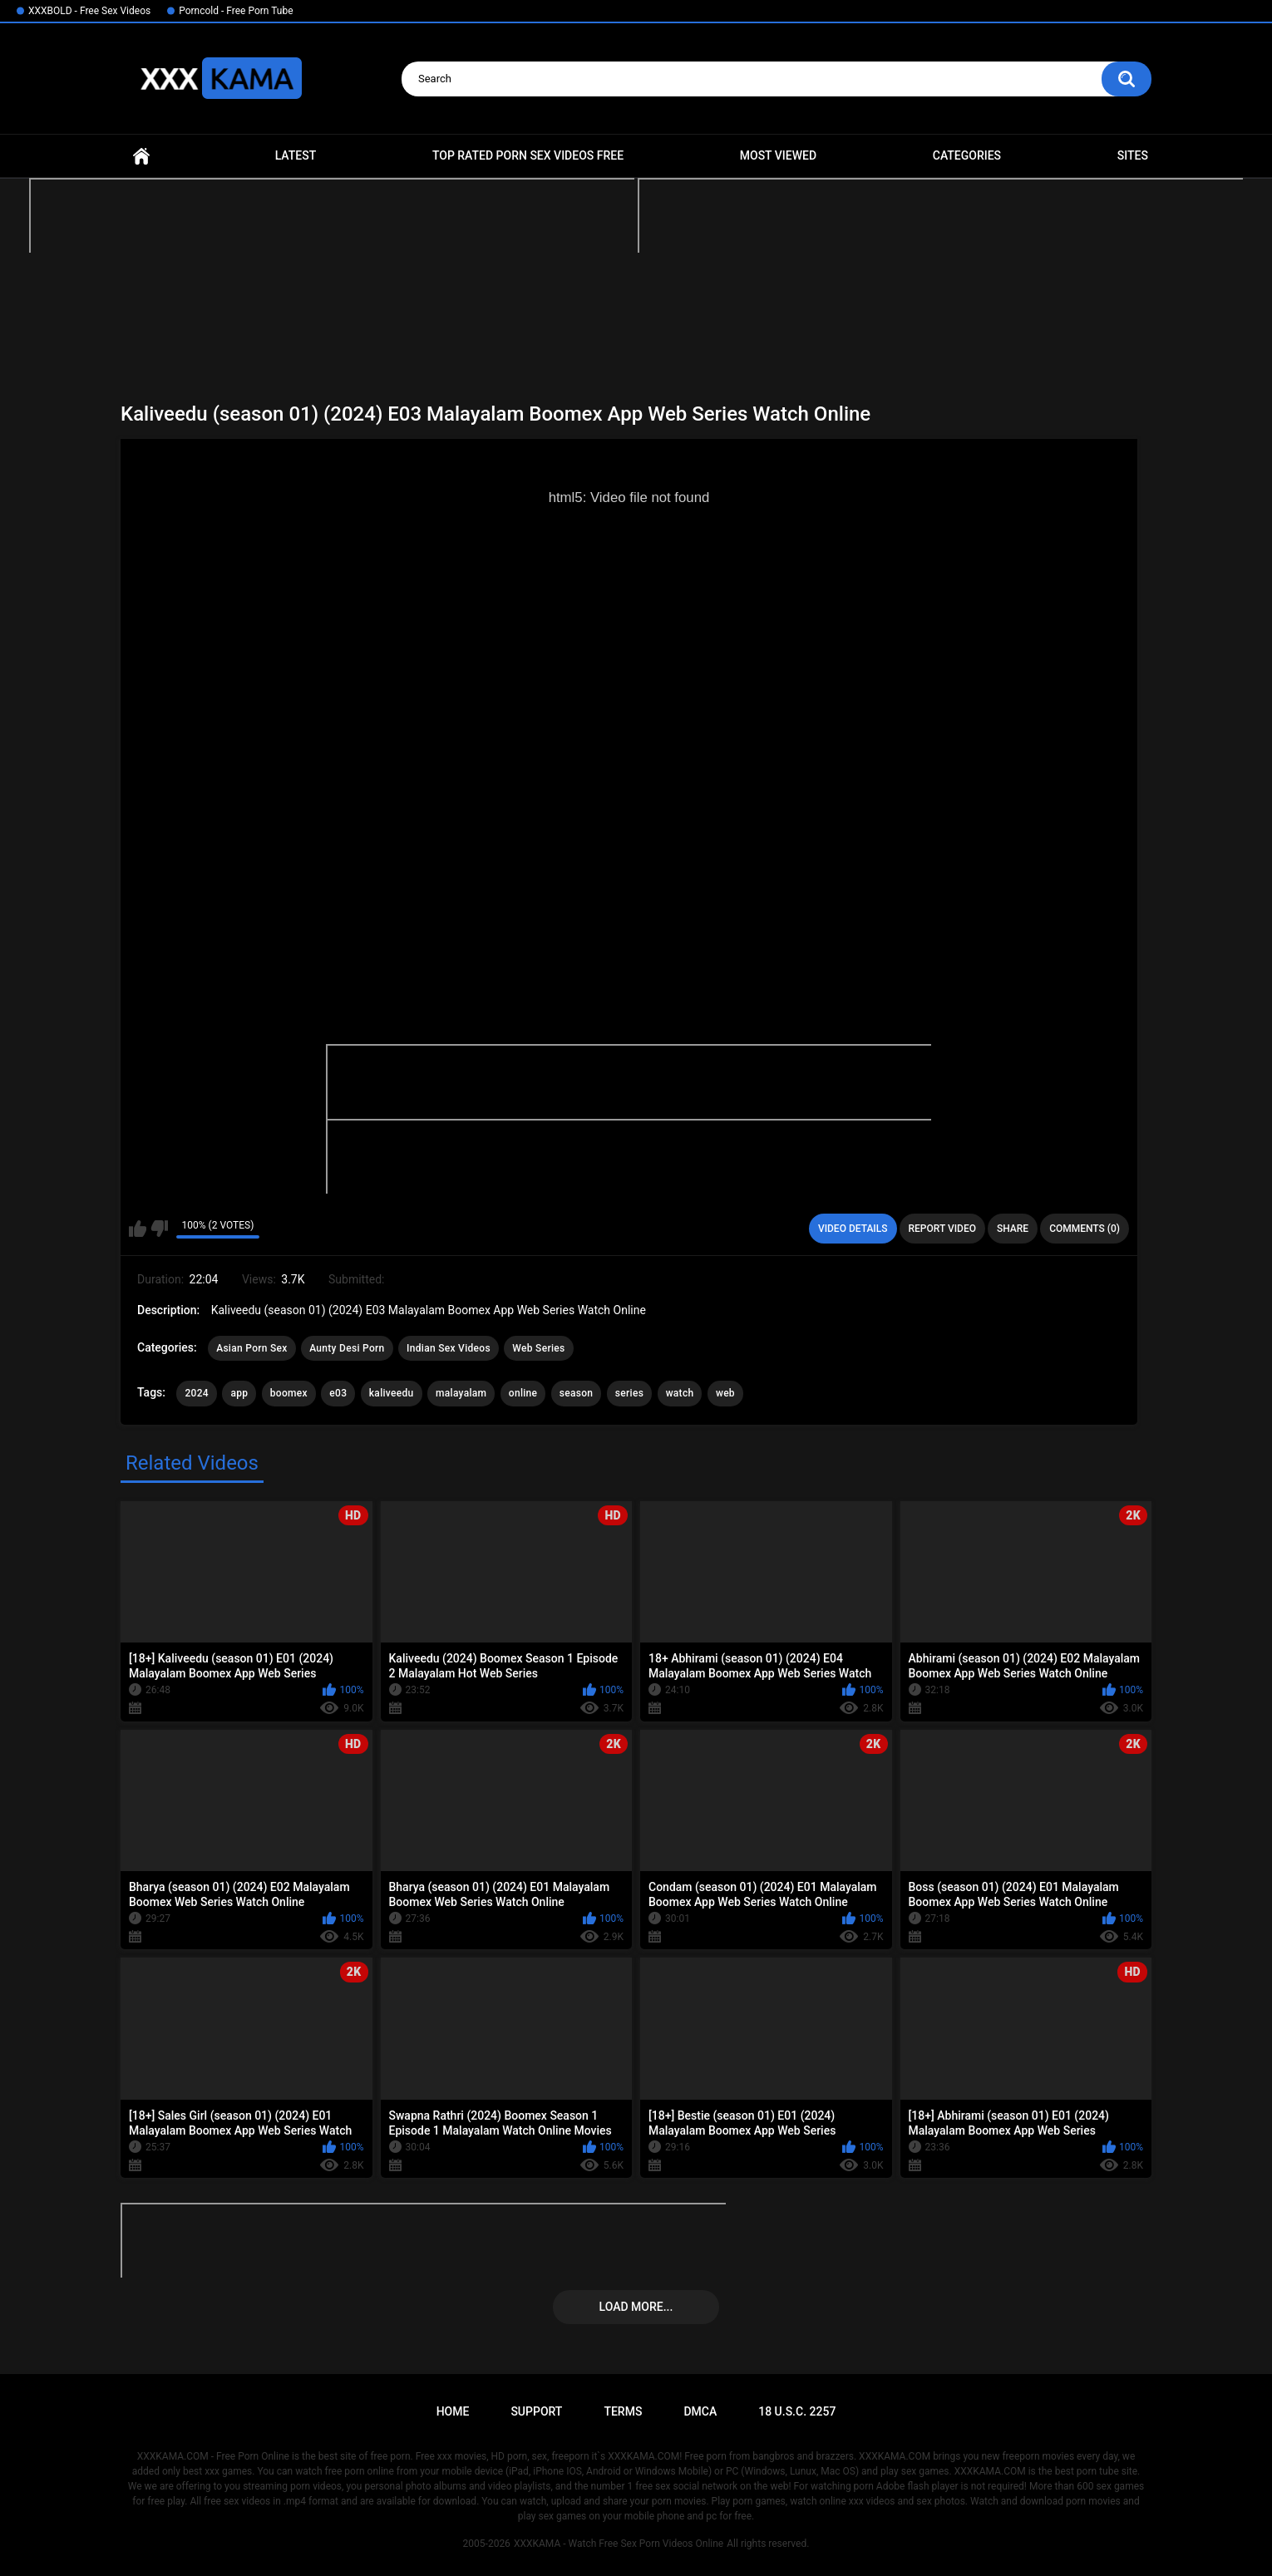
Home (141, 156)
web (725, 1393)
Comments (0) (1084, 1228)
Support (536, 2411)
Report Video (942, 1228)
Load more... (636, 2306)
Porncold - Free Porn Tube (236, 11)
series (629, 1393)
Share (1012, 1228)
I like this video (137, 1228)
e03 (338, 1393)
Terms (623, 2411)
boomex (289, 1393)
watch (680, 1393)
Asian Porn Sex (252, 1348)
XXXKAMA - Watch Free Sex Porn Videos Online (618, 2543)
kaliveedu (391, 1393)
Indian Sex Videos (449, 1348)
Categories (967, 155)
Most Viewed (778, 155)
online (523, 1393)
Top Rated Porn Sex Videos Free (528, 155)
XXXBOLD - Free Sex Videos (89, 11)
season (577, 1393)
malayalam (461, 1393)
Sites (1132, 155)
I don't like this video (159, 1228)
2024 (196, 1393)
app (239, 1393)
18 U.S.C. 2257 (797, 2411)
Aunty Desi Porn (346, 1348)
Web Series (538, 1348)
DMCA (700, 2411)
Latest (296, 155)
